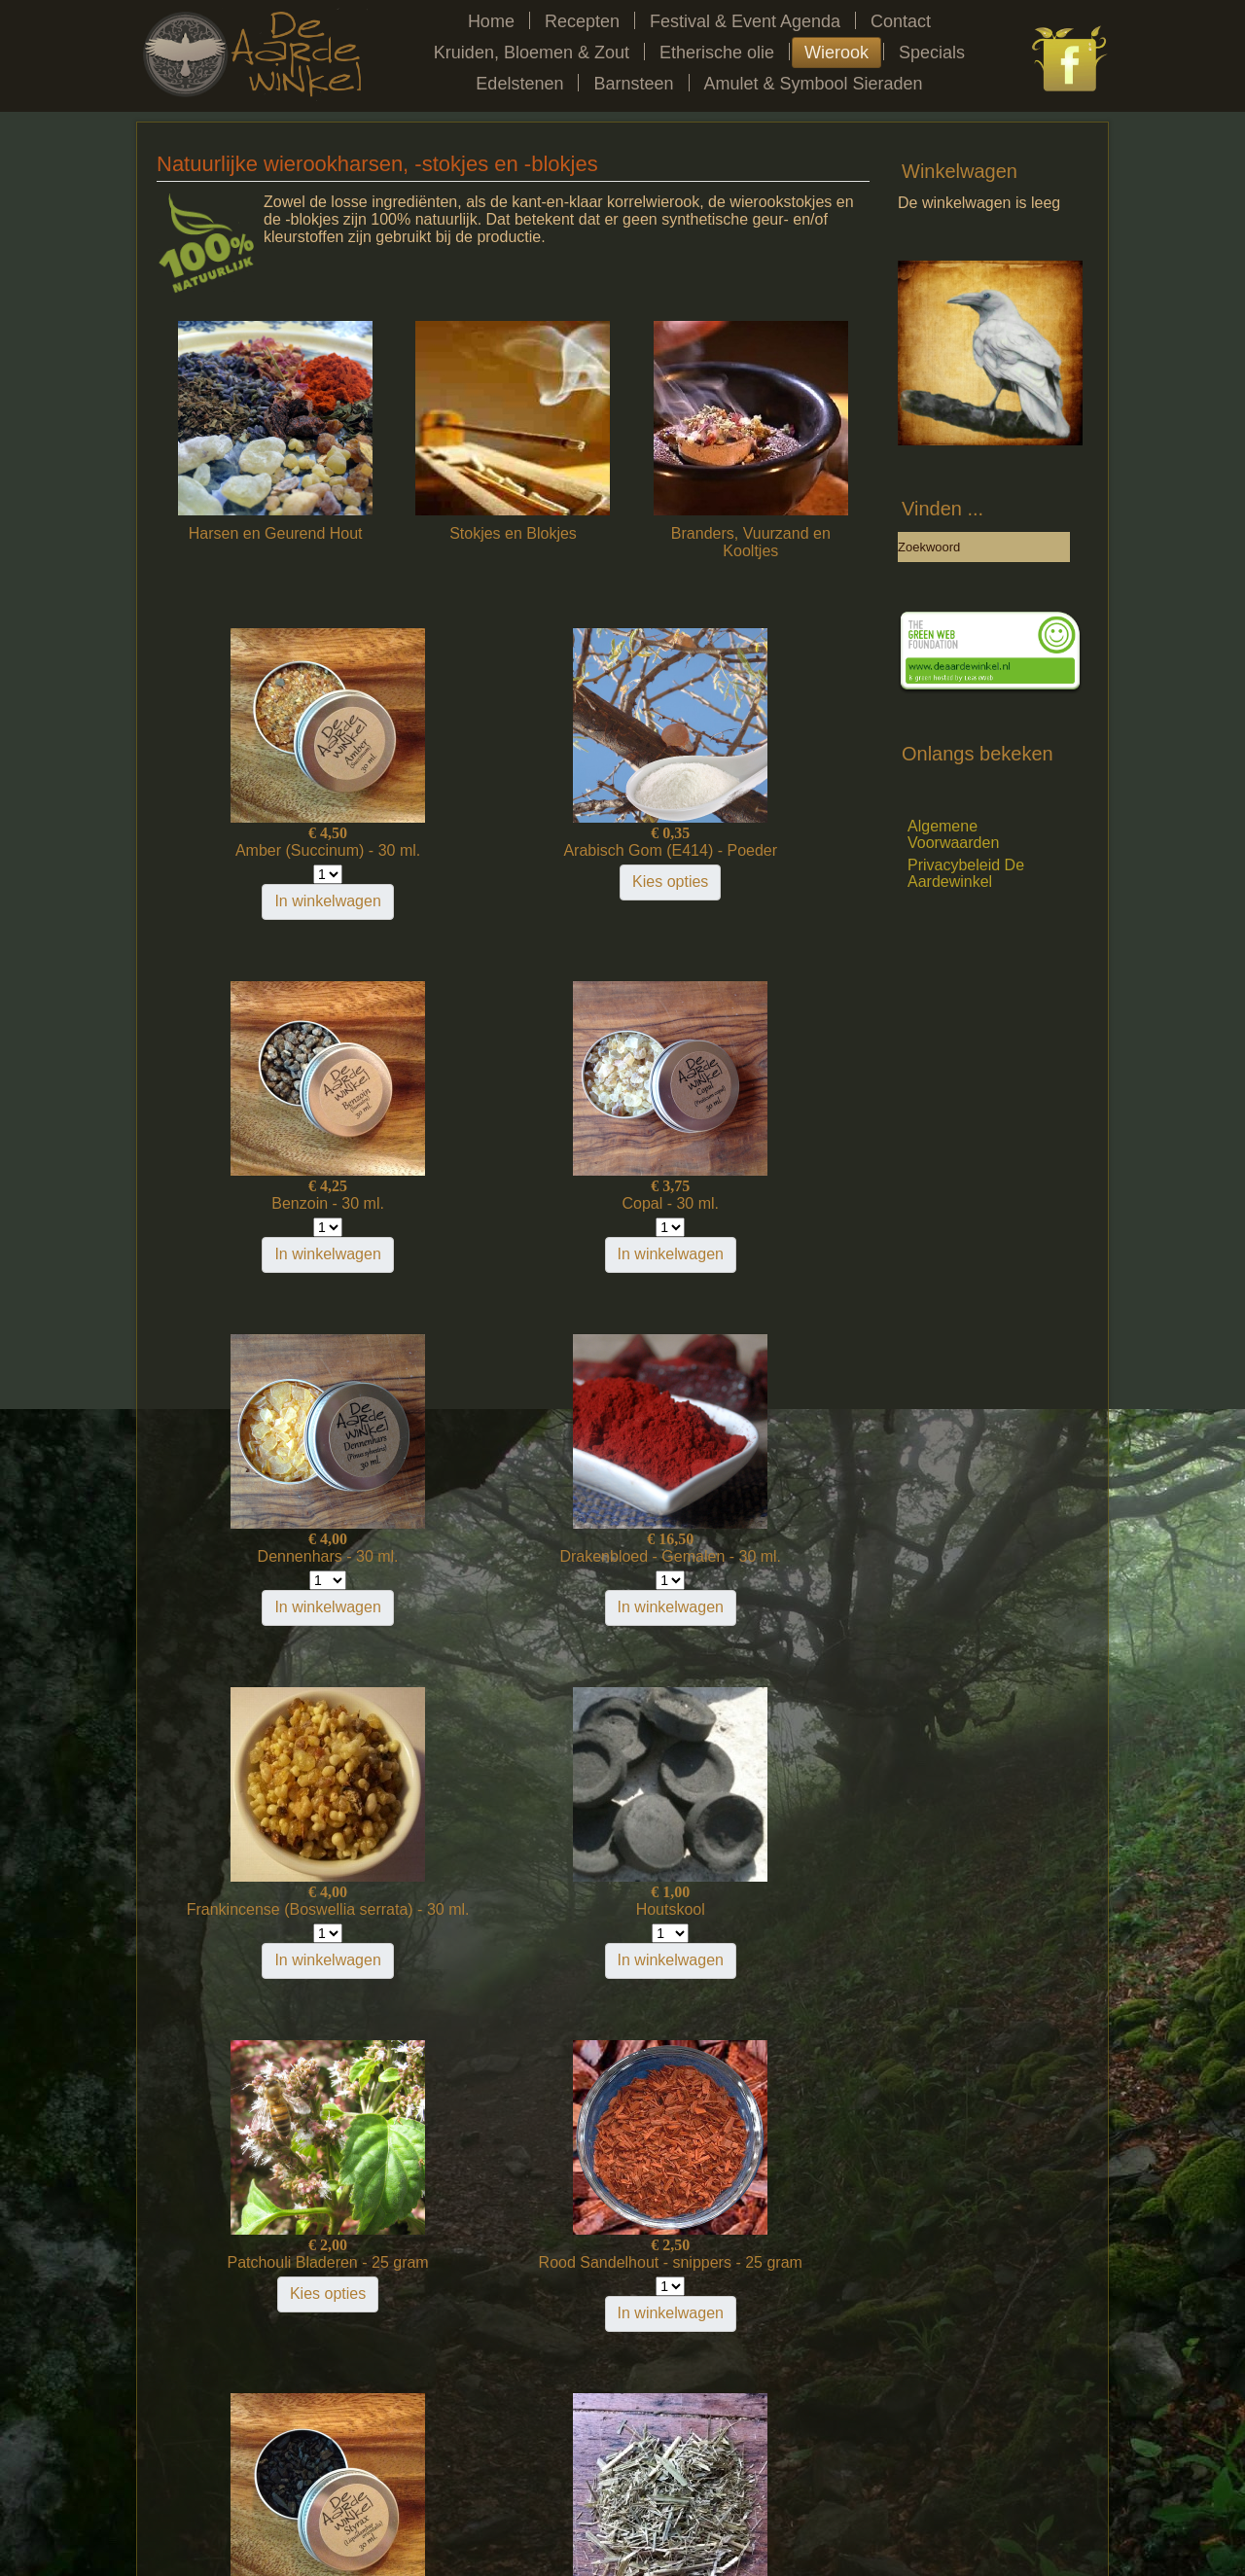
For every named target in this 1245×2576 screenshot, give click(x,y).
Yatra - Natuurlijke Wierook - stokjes (275, 2271)
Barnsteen (633, 83)
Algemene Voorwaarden (953, 834)
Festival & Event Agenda (745, 21)
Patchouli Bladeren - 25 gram (750, 1556)
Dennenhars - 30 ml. (513, 1203)
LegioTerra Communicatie (658, 2534)
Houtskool (513, 1556)
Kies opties (513, 899)
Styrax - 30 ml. (513, 1909)
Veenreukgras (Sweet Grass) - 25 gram (750, 1918)
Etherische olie (716, 52)
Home (491, 21)
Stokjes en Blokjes (513, 533)
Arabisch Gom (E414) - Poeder (513, 859)
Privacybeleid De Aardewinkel (965, 873)
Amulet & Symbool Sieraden (813, 83)
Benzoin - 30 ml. (750, 850)
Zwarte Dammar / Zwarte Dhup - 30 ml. (513, 2271)
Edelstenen (519, 83)
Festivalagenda (335, 2482)
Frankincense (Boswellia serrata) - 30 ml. (275, 1565)
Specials (932, 52)
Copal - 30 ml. (275, 1203)
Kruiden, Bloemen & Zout (531, 52)
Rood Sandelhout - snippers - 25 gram (275, 1918)
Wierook (836, 52)
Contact (901, 21)
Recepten (582, 21)
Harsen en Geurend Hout (276, 533)
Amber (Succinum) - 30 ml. (275, 850)
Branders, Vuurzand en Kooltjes (751, 542)
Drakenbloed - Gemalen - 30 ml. (751, 1212)
